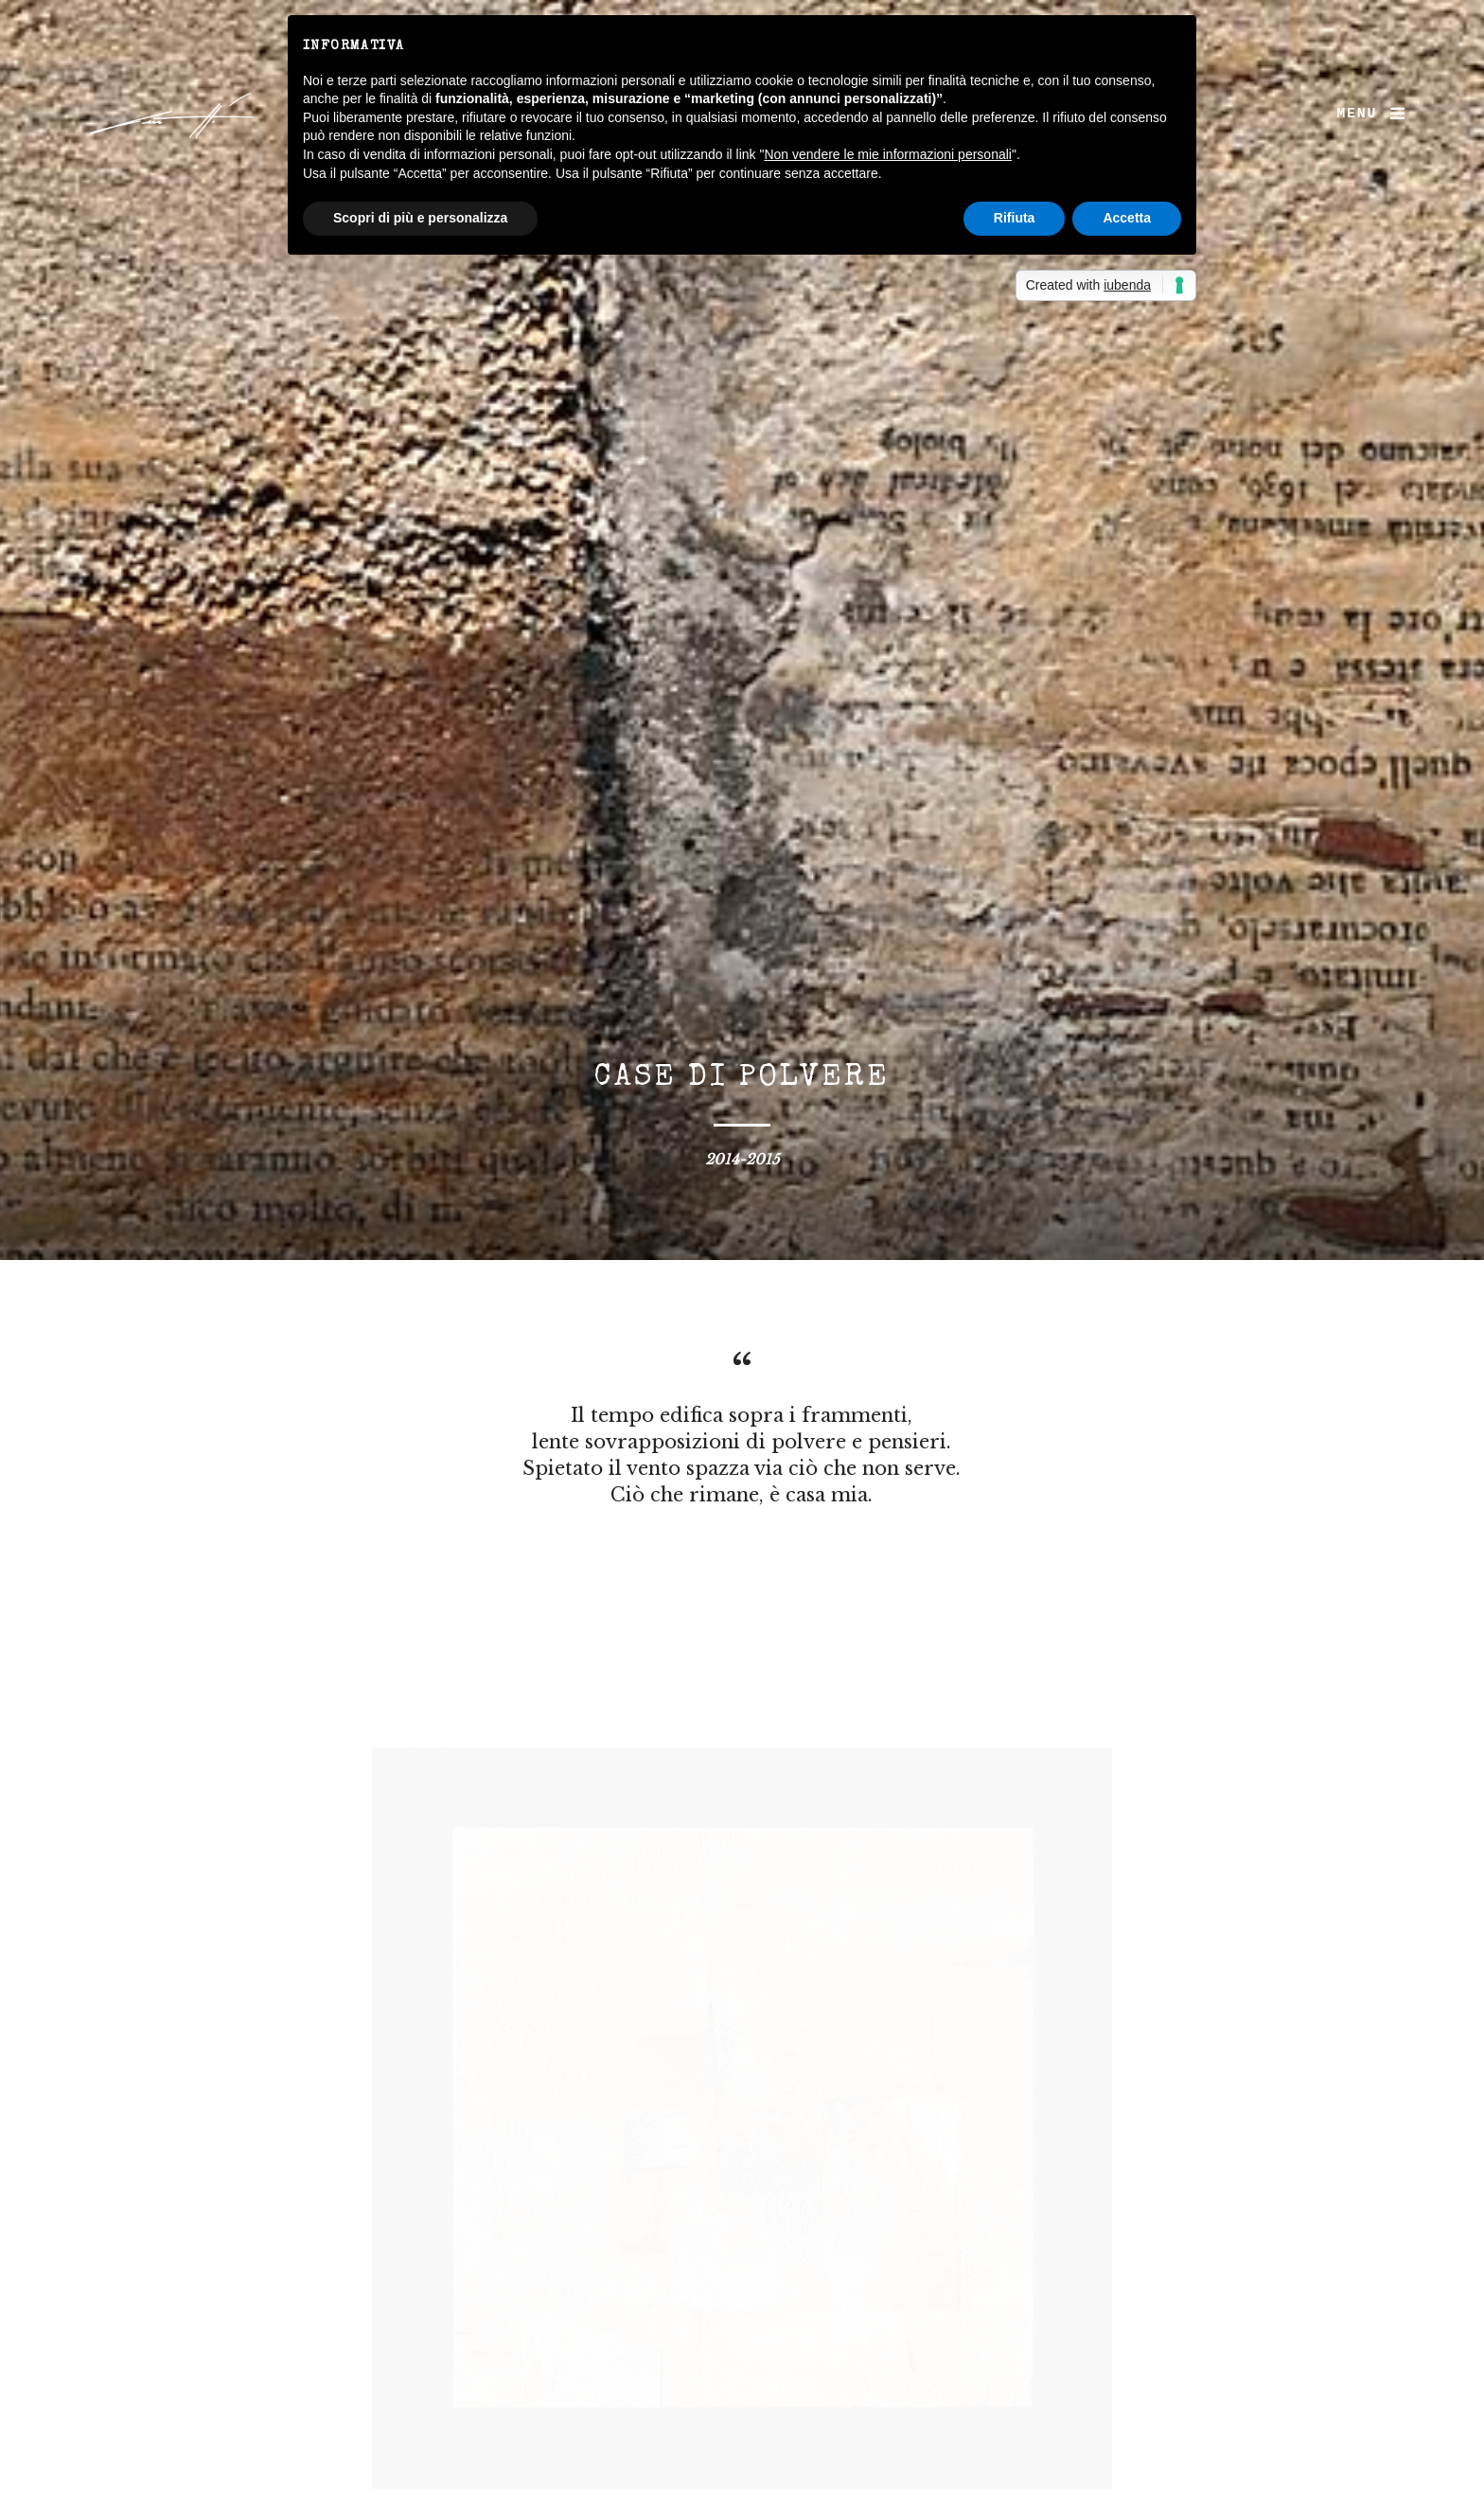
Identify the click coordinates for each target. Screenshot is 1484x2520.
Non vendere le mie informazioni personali (887, 154)
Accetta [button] (1127, 217)
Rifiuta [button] (1014, 217)
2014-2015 (742, 1159)
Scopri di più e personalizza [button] (420, 217)
